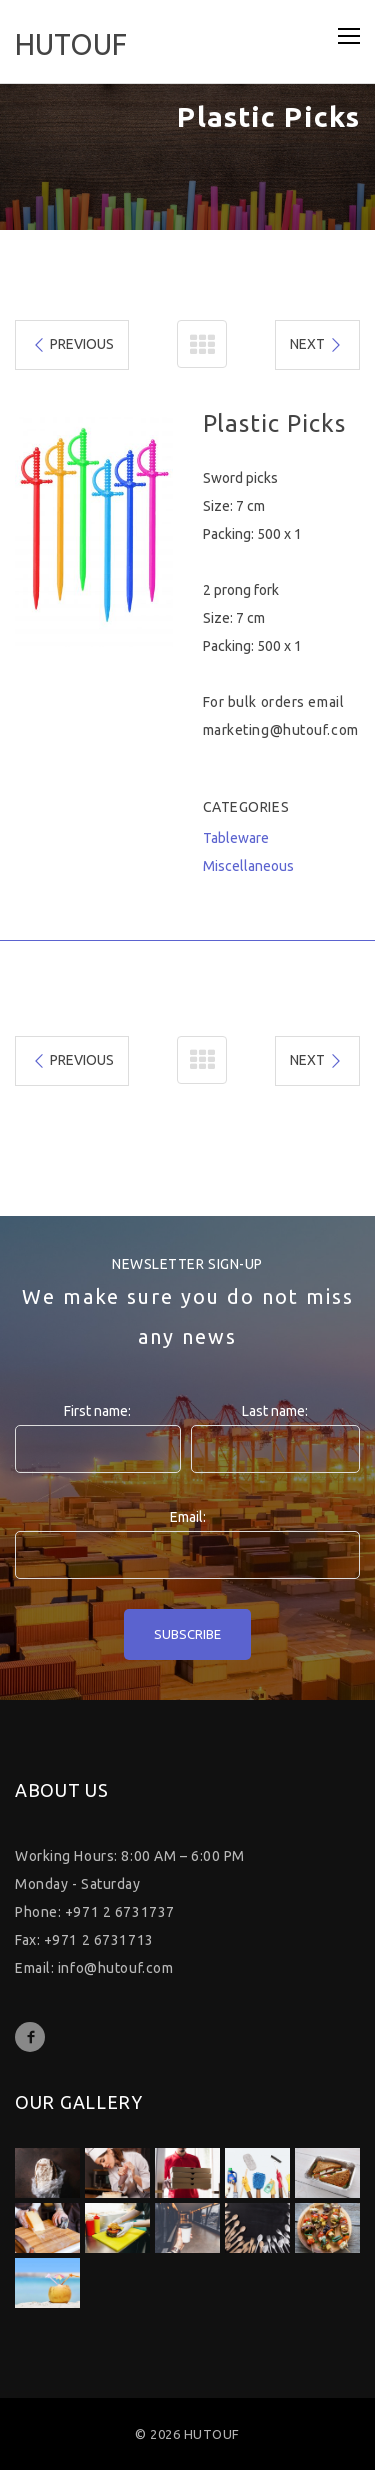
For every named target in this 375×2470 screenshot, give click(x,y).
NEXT (317, 344)
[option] (94, 528)
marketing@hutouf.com (281, 730)
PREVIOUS (72, 344)
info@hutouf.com (115, 1968)
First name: (97, 1411)
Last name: (275, 1411)
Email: (188, 1517)
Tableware (236, 838)
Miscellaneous (248, 866)
